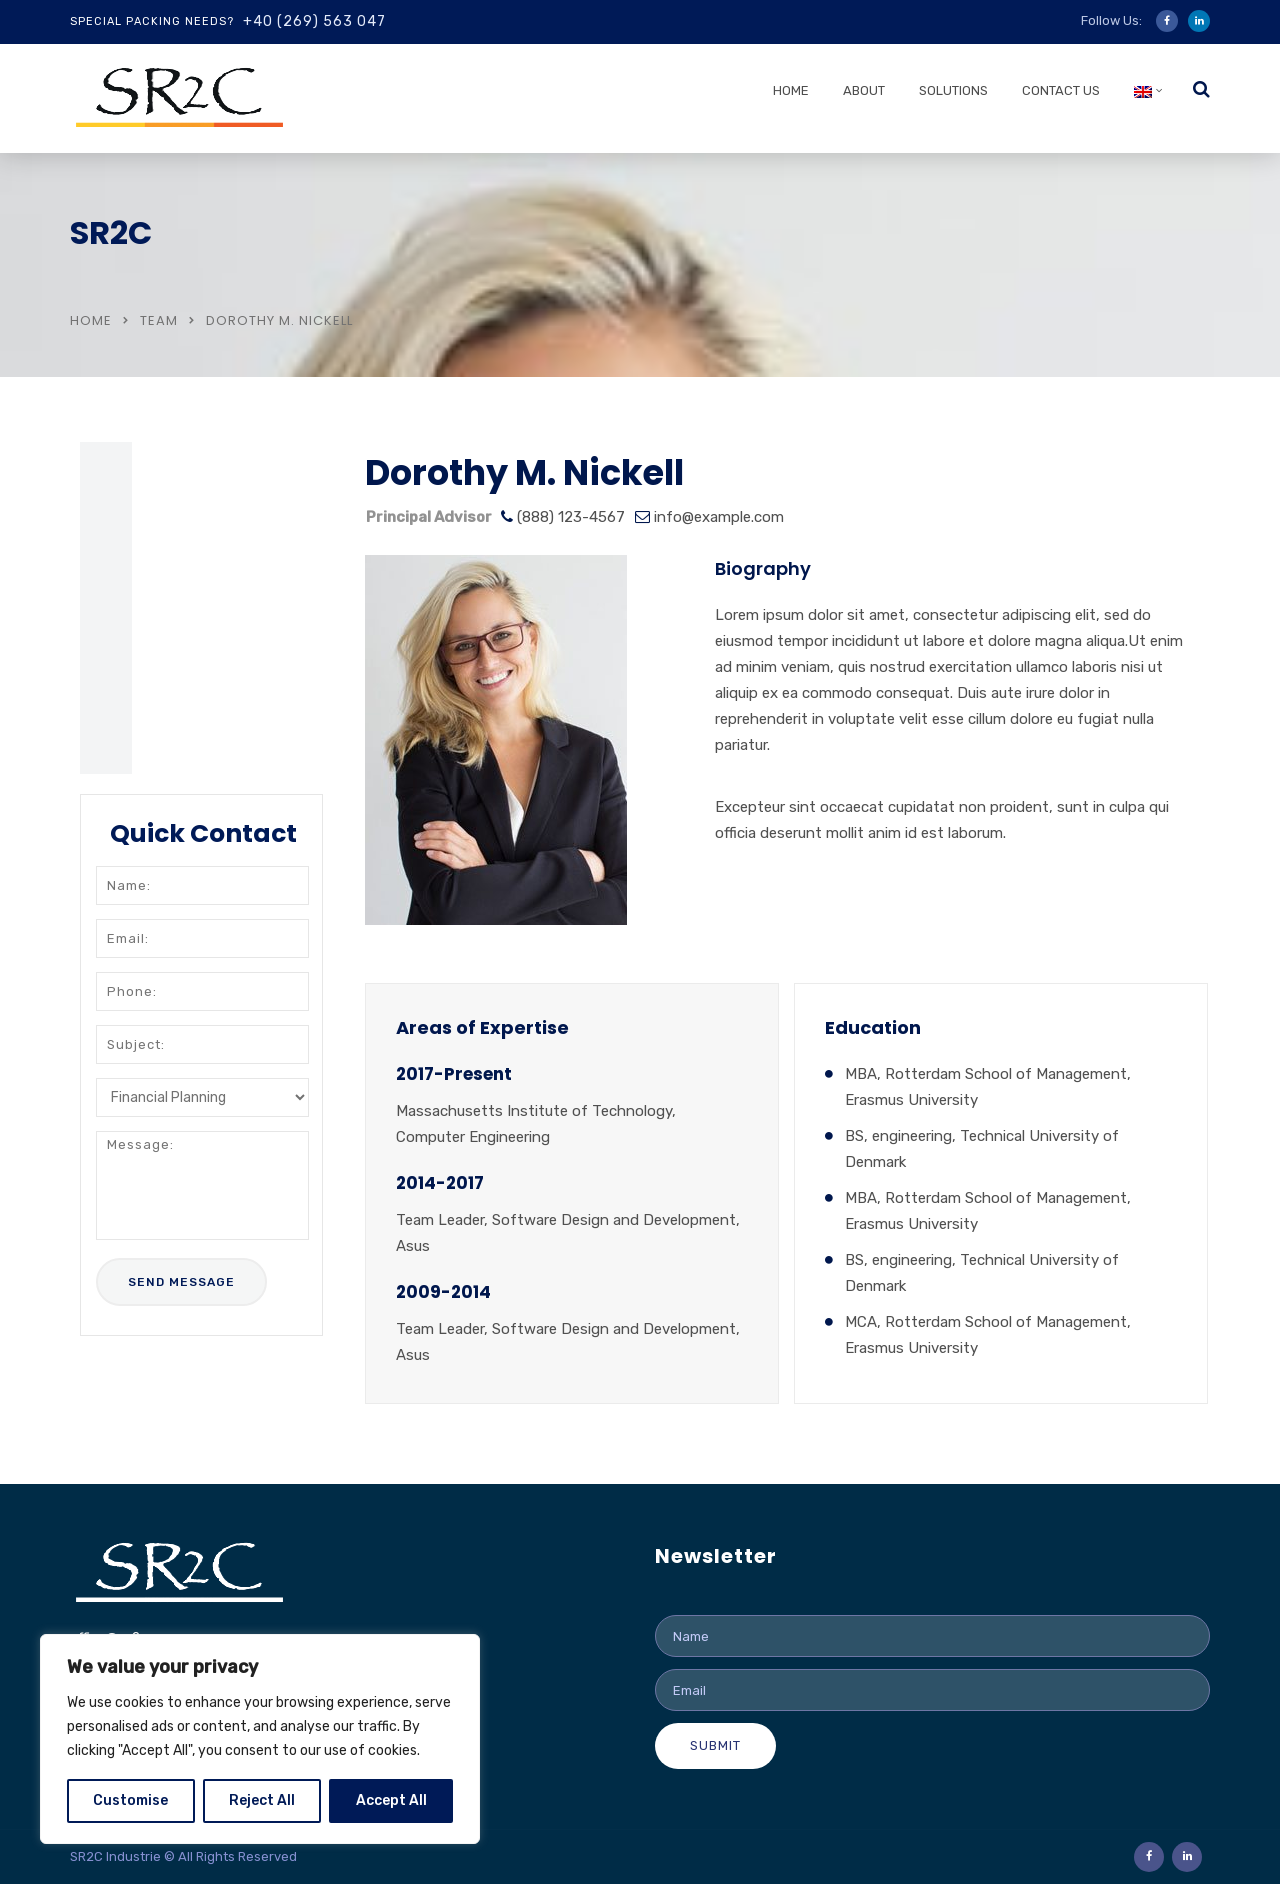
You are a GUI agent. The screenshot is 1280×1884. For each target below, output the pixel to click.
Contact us (1061, 90)
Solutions (953, 90)
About (864, 90)
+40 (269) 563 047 (314, 21)
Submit (715, 1745)
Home (791, 90)
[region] (260, 1739)
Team (159, 320)
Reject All (262, 1800)
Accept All (391, 1800)
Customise (130, 1800)
